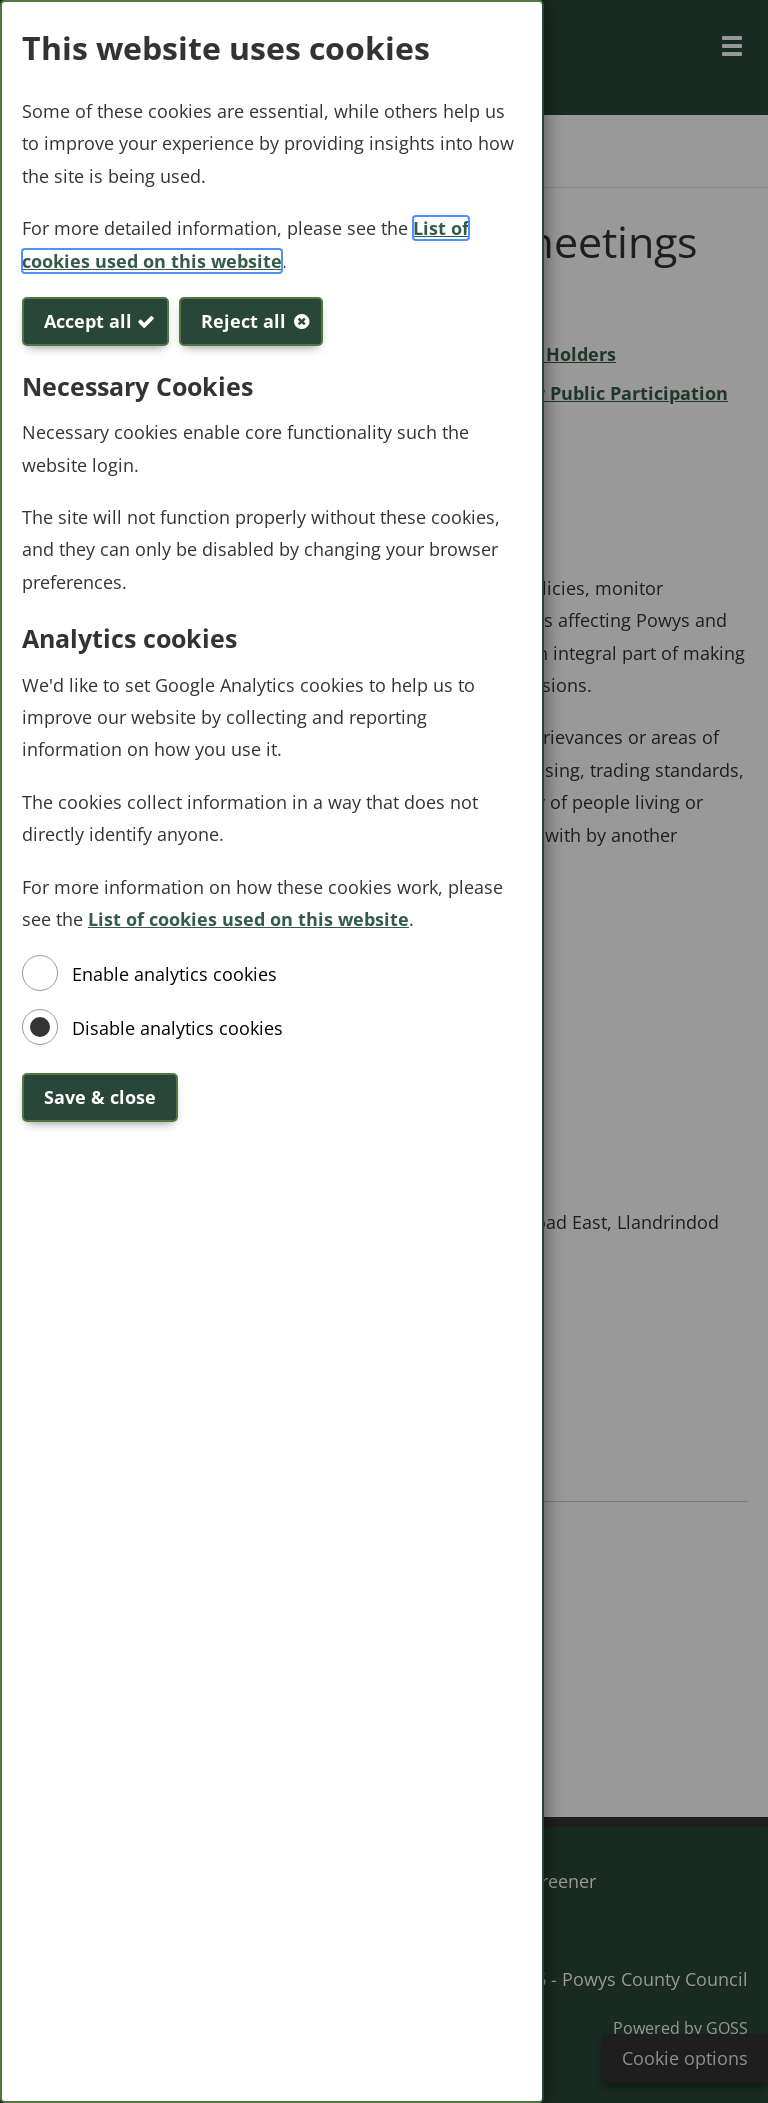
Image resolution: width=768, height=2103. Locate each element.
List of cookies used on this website (248, 919)
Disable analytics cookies (177, 1028)
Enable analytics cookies (174, 974)
